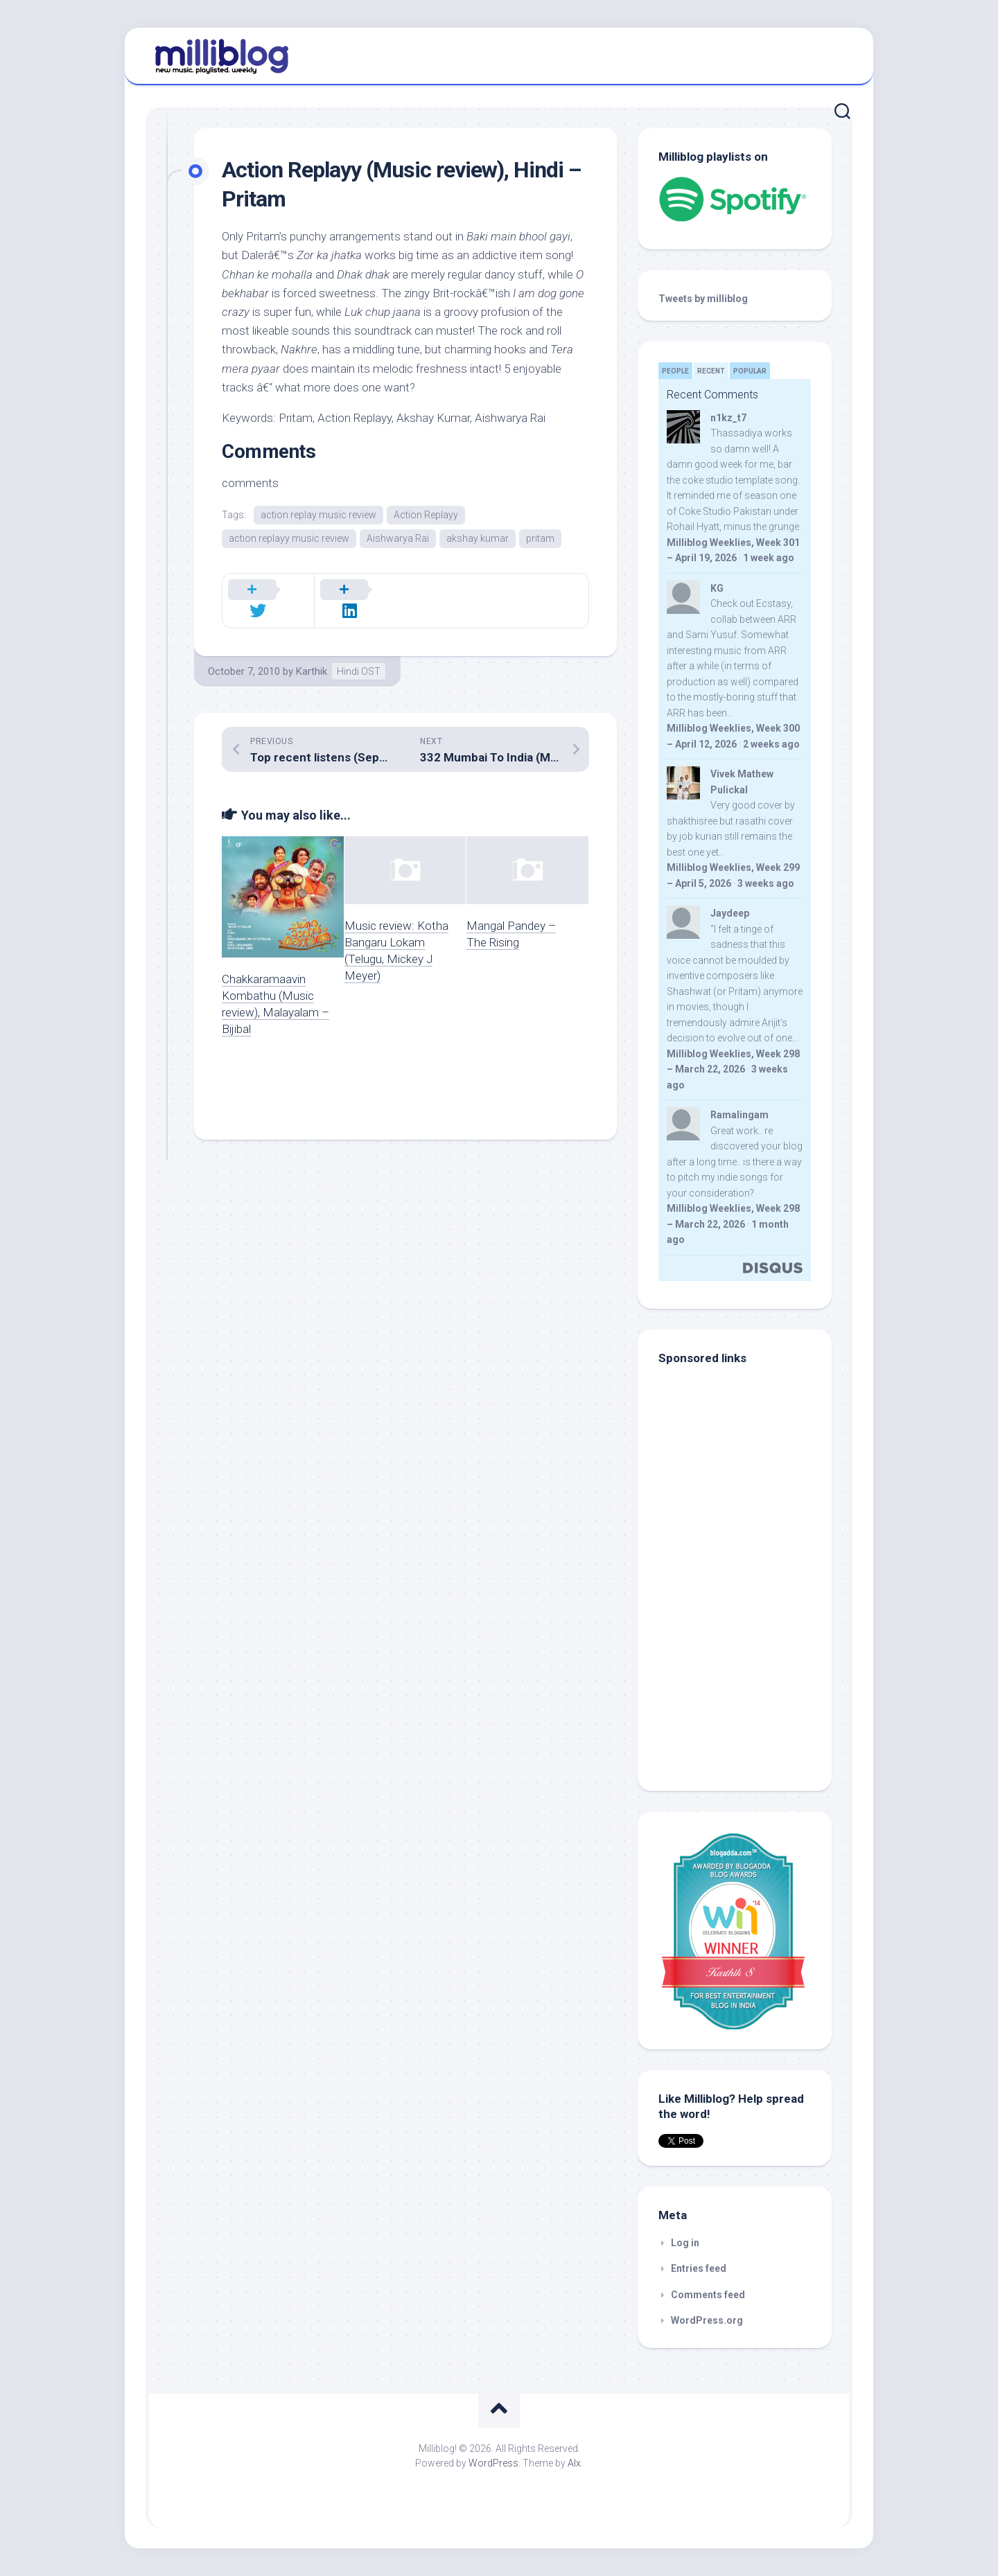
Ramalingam (739, 1114)
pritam (540, 539)
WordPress (493, 2463)
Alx (574, 2463)
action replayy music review (289, 539)
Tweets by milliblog (703, 298)
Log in (685, 2242)
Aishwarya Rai (398, 539)
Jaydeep (729, 913)
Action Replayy (426, 514)
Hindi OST (358, 654)
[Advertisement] (745, 1676)
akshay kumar (477, 539)
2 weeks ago (771, 744)
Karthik (311, 655)
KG (717, 588)
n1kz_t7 (728, 417)
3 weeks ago (765, 883)
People (675, 371)
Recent (711, 371)
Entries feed (698, 2268)
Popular (750, 371)
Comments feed (708, 2294)
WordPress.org (707, 2320)
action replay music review (318, 514)
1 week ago (768, 557)
